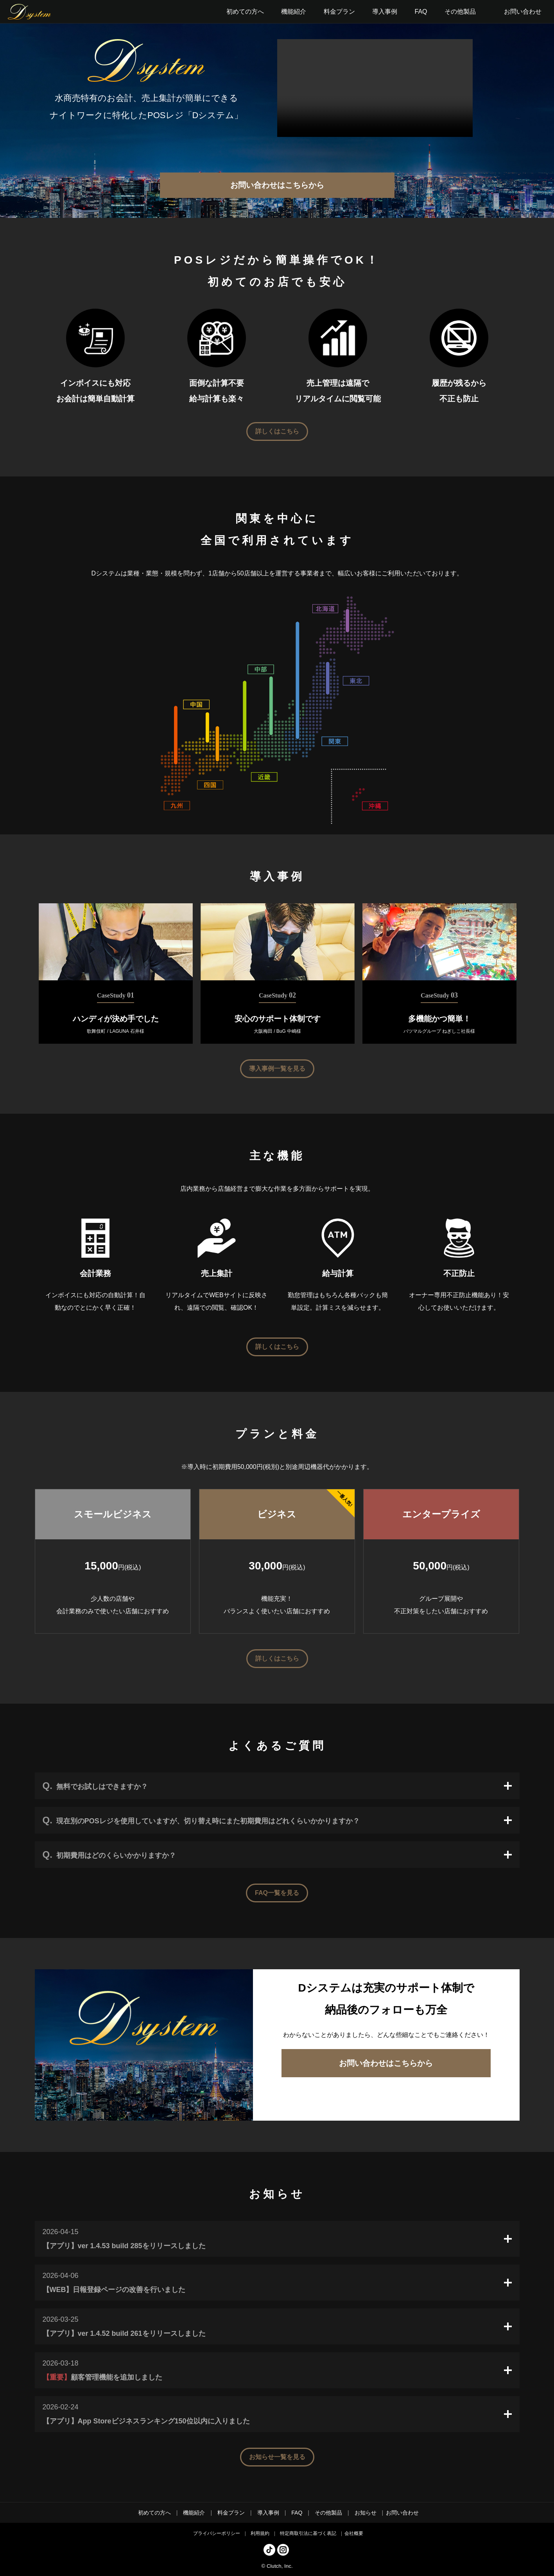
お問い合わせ (522, 11)
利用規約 (260, 2533)
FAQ (296, 2512)
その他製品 (328, 2512)
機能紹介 (194, 2512)
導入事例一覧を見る (277, 1068)
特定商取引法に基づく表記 (308, 2533)
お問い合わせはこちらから (277, 185)
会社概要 (353, 2533)
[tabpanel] (116, 973)
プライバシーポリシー (216, 2533)
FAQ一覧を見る (277, 1892)
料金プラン (231, 2512)
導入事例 (268, 2512)
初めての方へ (154, 2512)
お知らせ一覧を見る (277, 2457)
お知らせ (366, 2512)
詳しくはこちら (277, 431)
